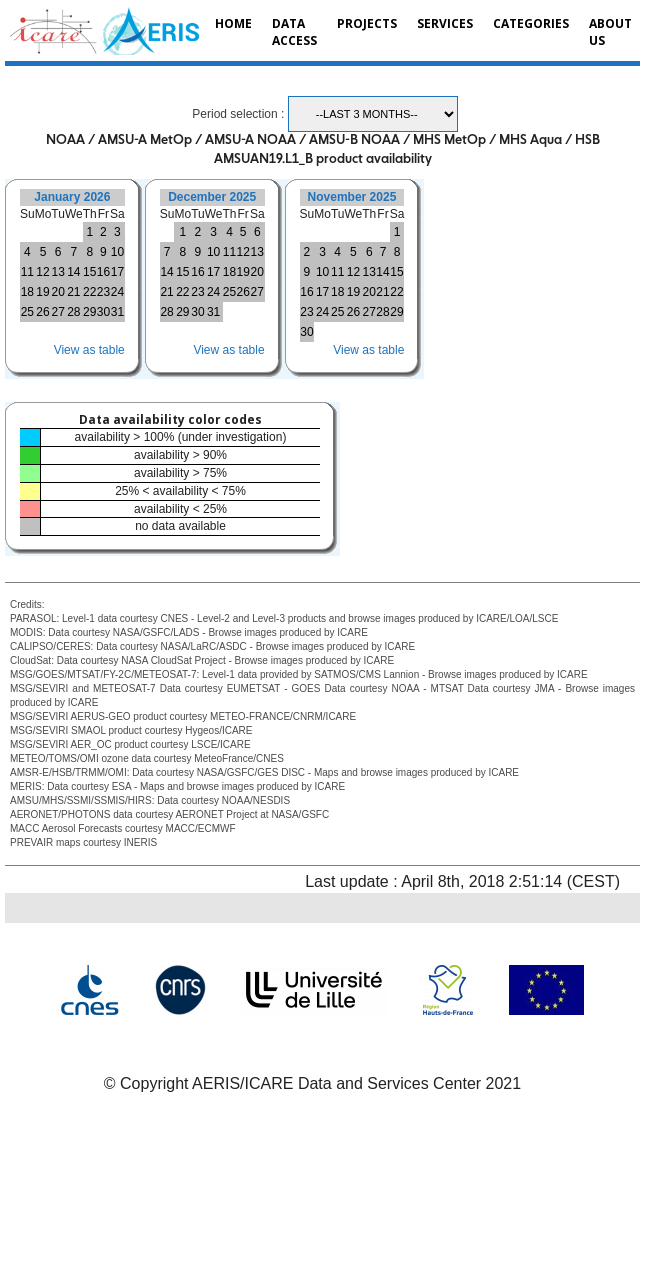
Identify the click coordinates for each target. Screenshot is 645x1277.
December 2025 (212, 197)
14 (73, 272)
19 (42, 292)
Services (445, 23)
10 (117, 252)
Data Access (294, 32)
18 (27, 292)
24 (117, 292)
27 (57, 312)
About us (610, 32)
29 (89, 312)
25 (27, 312)
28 (73, 312)
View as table (89, 350)
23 (103, 292)
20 (57, 292)
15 (89, 272)
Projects (367, 23)
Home (233, 23)
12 (42, 272)
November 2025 (352, 197)
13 (57, 272)
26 (42, 312)
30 (103, 312)
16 (103, 272)
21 (73, 292)
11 (27, 272)
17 (117, 272)
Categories (531, 23)
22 (89, 292)
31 (117, 312)
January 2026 (72, 197)
